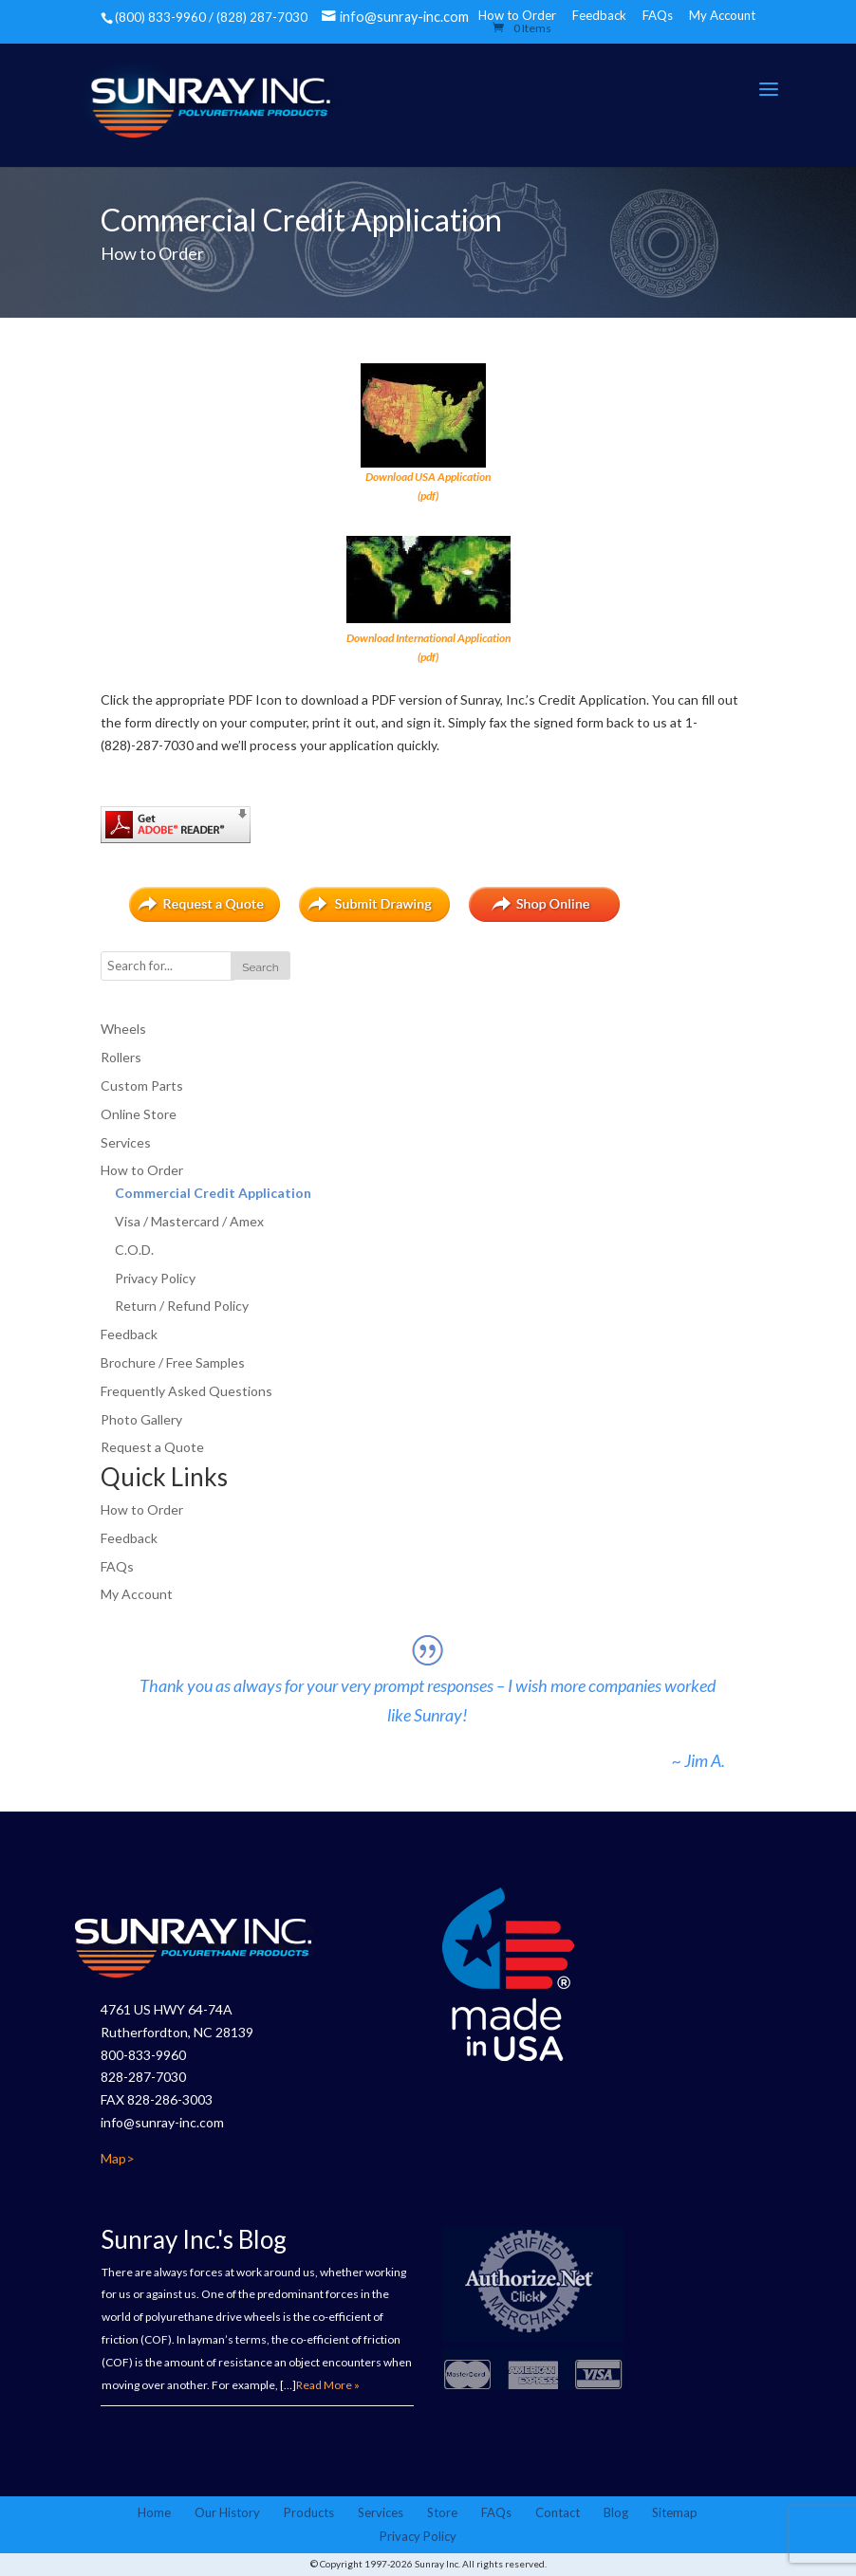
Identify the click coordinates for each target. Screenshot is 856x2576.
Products (309, 2512)
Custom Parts (142, 1085)
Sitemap (675, 2512)
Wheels (123, 1029)
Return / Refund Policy (182, 1305)
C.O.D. (134, 1250)
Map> (118, 2158)
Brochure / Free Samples (173, 1362)
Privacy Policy (155, 1278)
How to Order (142, 1170)
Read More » (328, 2385)
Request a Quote (152, 1447)
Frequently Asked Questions (186, 1391)
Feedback (599, 15)
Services (126, 1142)
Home (154, 2512)
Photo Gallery (141, 1419)
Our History (227, 2512)
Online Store (139, 1114)
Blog (616, 2512)
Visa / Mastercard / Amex (189, 1221)
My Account (722, 15)
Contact (557, 2512)
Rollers (121, 1057)
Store (442, 2512)
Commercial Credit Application (213, 1193)
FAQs (657, 15)
